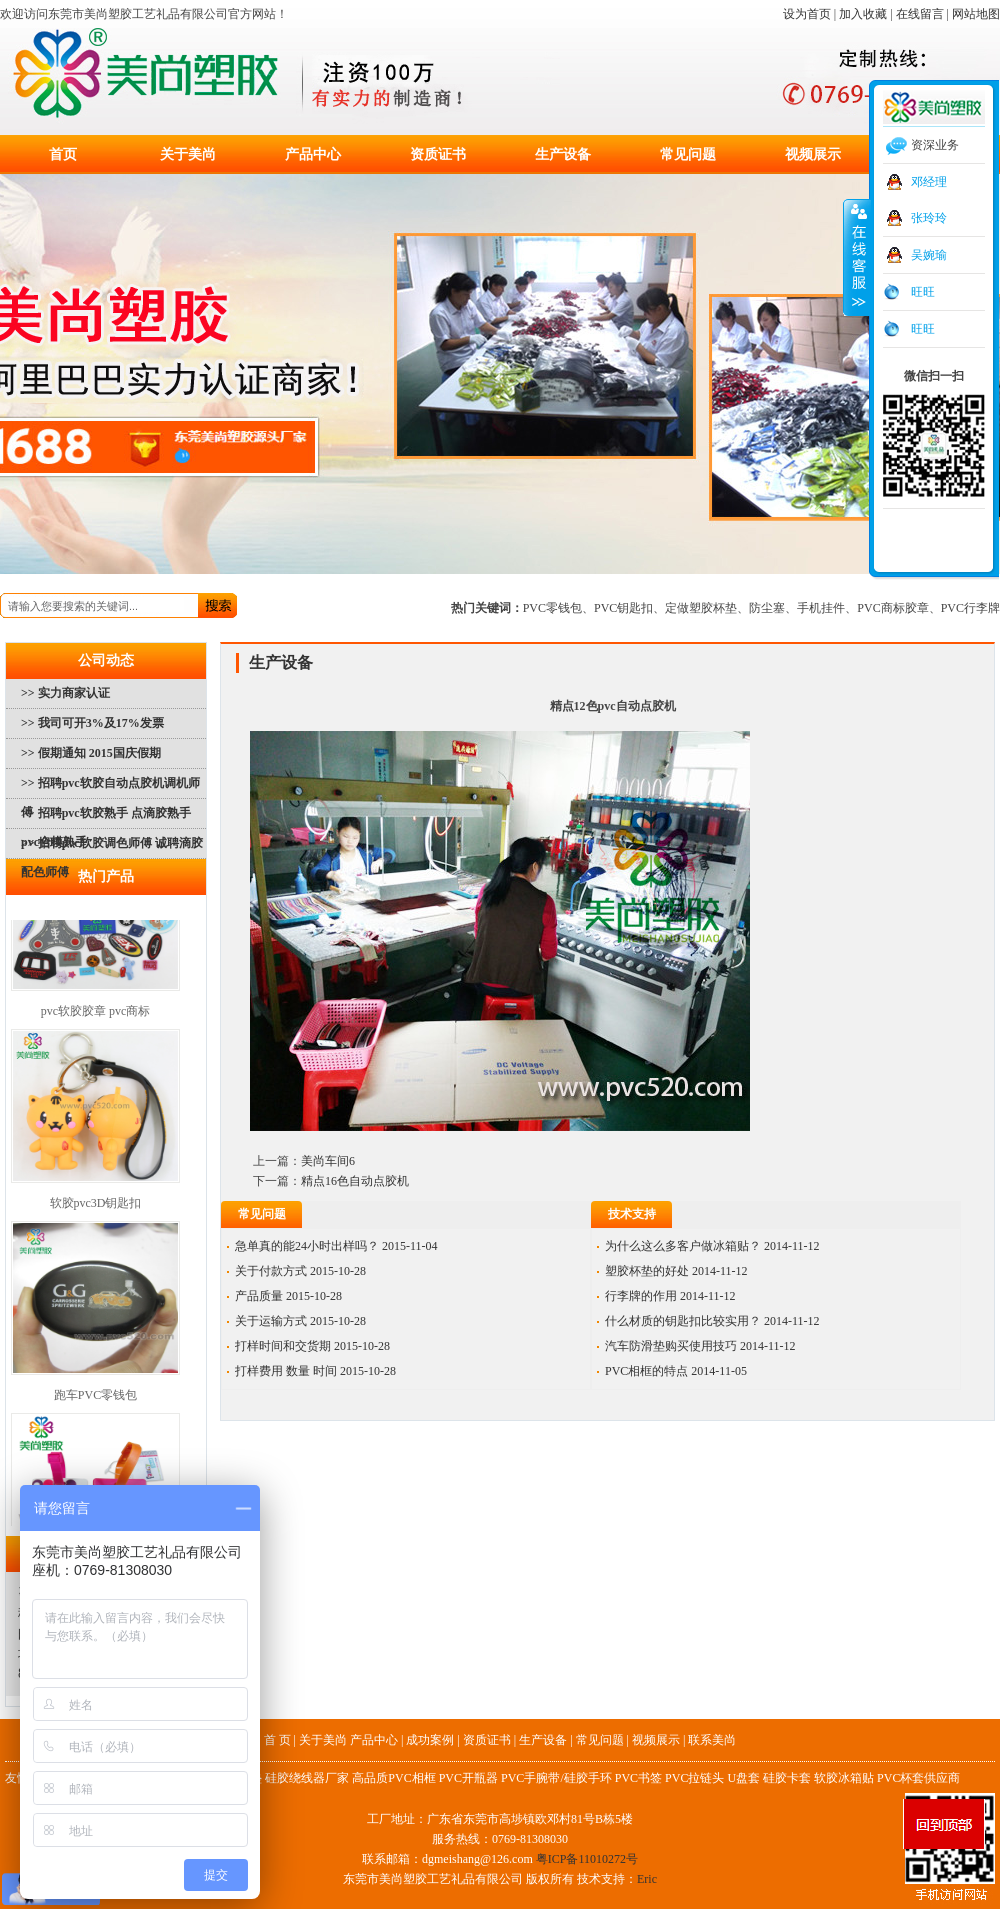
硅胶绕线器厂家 (307, 1778)
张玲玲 (929, 218)
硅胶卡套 (787, 1778)
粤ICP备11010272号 (587, 1859)
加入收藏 (863, 14)
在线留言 (920, 14)
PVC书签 (638, 1778)
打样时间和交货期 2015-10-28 (312, 1346)
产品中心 (313, 154)
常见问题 (688, 154)
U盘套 (743, 1778)
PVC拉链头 (694, 1778)
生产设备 (563, 154)
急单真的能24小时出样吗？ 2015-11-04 (336, 1246)
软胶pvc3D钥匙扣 (95, 1209)
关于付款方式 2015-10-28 (300, 1271)
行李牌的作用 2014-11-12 (670, 1296)
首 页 (277, 1740)
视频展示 (813, 154)
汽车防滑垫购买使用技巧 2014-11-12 (700, 1346)
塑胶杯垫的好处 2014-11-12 (676, 1271)
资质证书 (438, 154)
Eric (647, 1879)
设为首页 (807, 14)
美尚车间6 (328, 1161)
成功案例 (430, 1740)
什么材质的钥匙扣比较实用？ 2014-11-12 (712, 1321)
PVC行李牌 (970, 608)
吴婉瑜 (929, 255)
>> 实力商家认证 (65, 693)
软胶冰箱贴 (844, 1778)
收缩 (857, 257)
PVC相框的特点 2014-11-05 (676, 1371)
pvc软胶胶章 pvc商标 (95, 1017)
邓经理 (929, 182)
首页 (63, 154)
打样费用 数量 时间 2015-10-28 (315, 1371)
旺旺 (923, 292)
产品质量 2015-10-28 (288, 1296)
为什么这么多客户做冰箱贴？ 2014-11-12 (712, 1246)
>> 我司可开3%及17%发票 (92, 723)
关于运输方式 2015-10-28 (300, 1321)
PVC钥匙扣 (623, 608)
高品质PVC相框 (393, 1778)
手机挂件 (821, 608)
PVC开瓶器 (468, 1778)
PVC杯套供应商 (918, 1778)
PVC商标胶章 (892, 608)
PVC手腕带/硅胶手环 (556, 1778)
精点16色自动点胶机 (355, 1181)
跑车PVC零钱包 (95, 1401)
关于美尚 (188, 154)
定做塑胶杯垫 (701, 608)
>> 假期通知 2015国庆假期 (91, 753)
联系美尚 (712, 1740)
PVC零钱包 (552, 608)
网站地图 (976, 14)
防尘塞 (767, 608)
